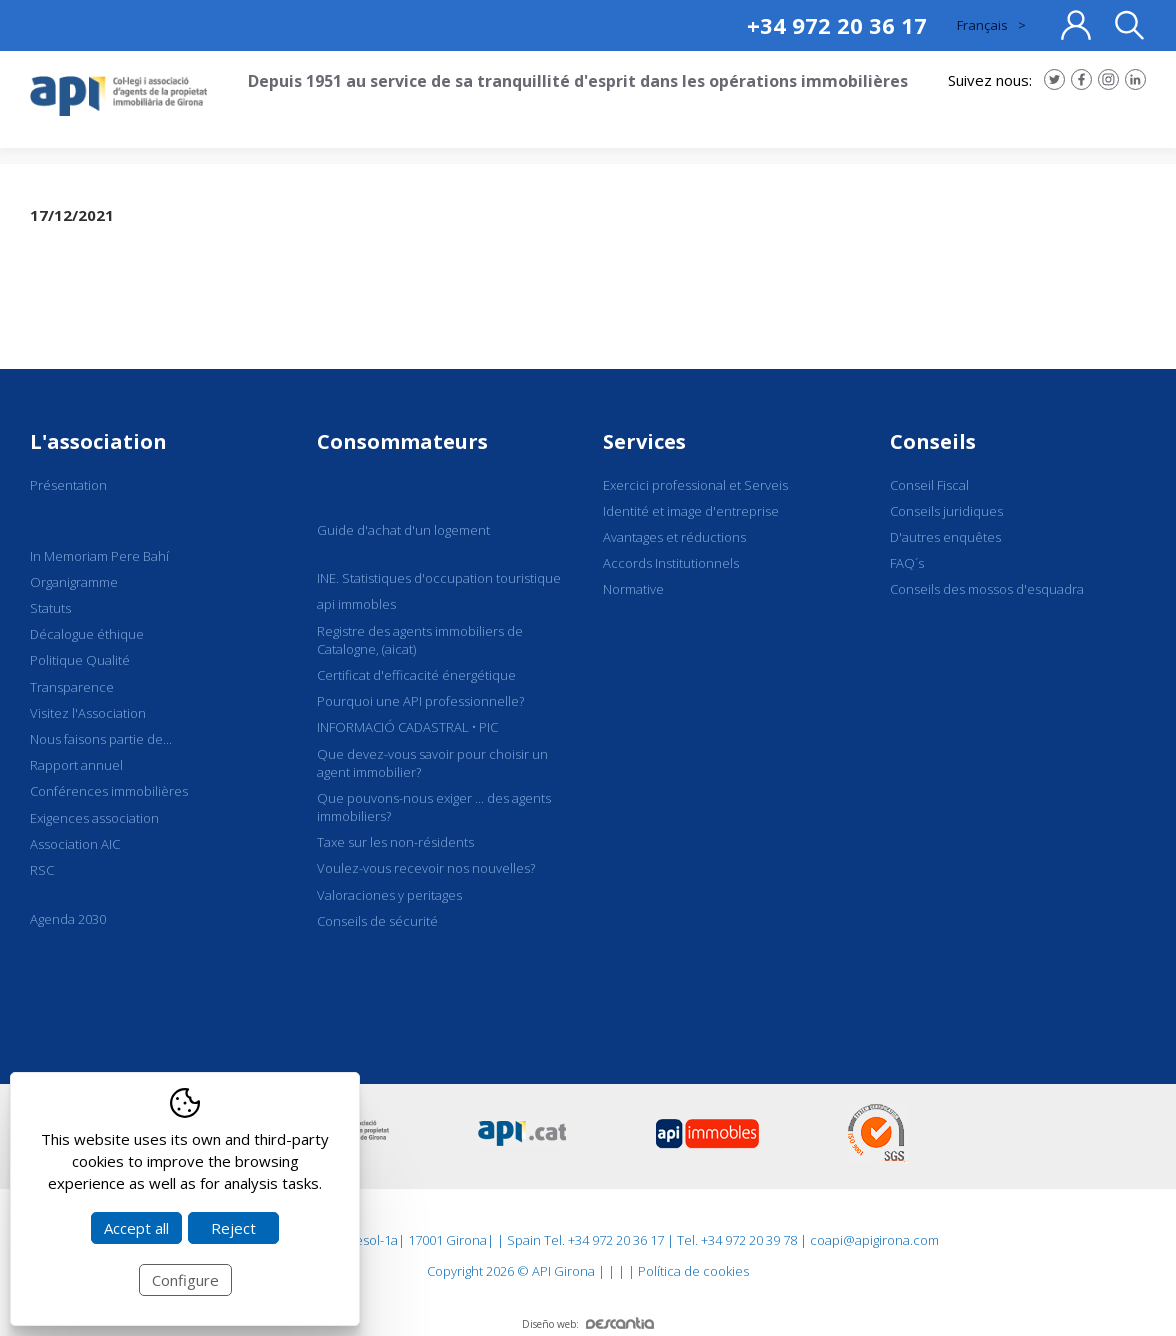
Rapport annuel (76, 765)
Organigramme (74, 582)
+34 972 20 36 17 (837, 25)
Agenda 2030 (68, 919)
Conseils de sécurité (377, 921)
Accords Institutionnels (671, 563)
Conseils (933, 441)
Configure (185, 1280)
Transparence (72, 687)
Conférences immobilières (109, 791)
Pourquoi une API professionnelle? (420, 701)
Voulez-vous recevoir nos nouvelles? (426, 868)
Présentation (68, 485)
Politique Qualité (80, 660)
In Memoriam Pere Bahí (99, 556)
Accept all (136, 1228)
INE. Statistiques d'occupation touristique (439, 578)
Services (644, 441)
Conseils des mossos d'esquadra (987, 589)
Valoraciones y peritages (389, 895)
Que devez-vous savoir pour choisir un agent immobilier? (432, 763)
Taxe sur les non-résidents (395, 842)
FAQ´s (907, 563)
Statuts (50, 608)
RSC (42, 870)
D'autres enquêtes (945, 537)
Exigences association (94, 818)
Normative (633, 589)
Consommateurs (402, 441)
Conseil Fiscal (929, 485)
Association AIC (75, 844)
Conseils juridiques (946, 511)
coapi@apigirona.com (874, 1240)
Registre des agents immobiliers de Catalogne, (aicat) (420, 640)
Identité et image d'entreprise (691, 511)
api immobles (356, 604)
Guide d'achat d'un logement (403, 530)
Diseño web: (588, 1324)
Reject (233, 1228)
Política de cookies (693, 1271)
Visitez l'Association (88, 713)
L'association (98, 441)
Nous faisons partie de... (101, 739)
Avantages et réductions (674, 537)
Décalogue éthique (87, 634)
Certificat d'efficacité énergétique (416, 675)
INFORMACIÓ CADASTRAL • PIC (407, 727)
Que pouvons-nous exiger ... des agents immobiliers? (434, 807)
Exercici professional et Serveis (695, 485)
